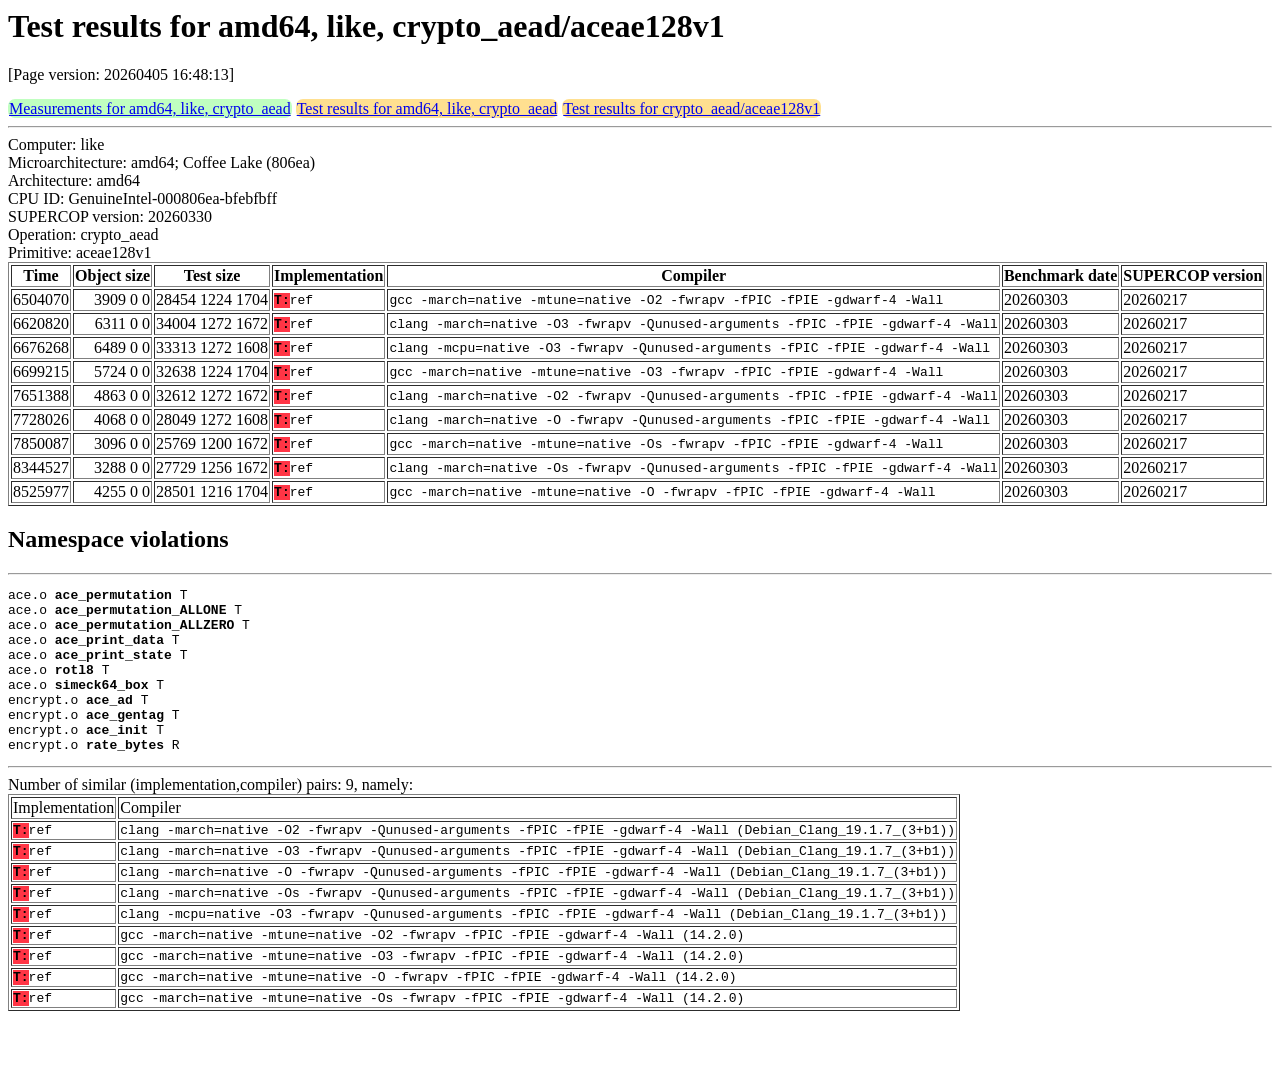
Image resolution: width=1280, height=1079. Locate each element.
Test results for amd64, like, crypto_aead (427, 108)
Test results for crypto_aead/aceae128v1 (691, 108)
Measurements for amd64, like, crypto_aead (150, 108)
